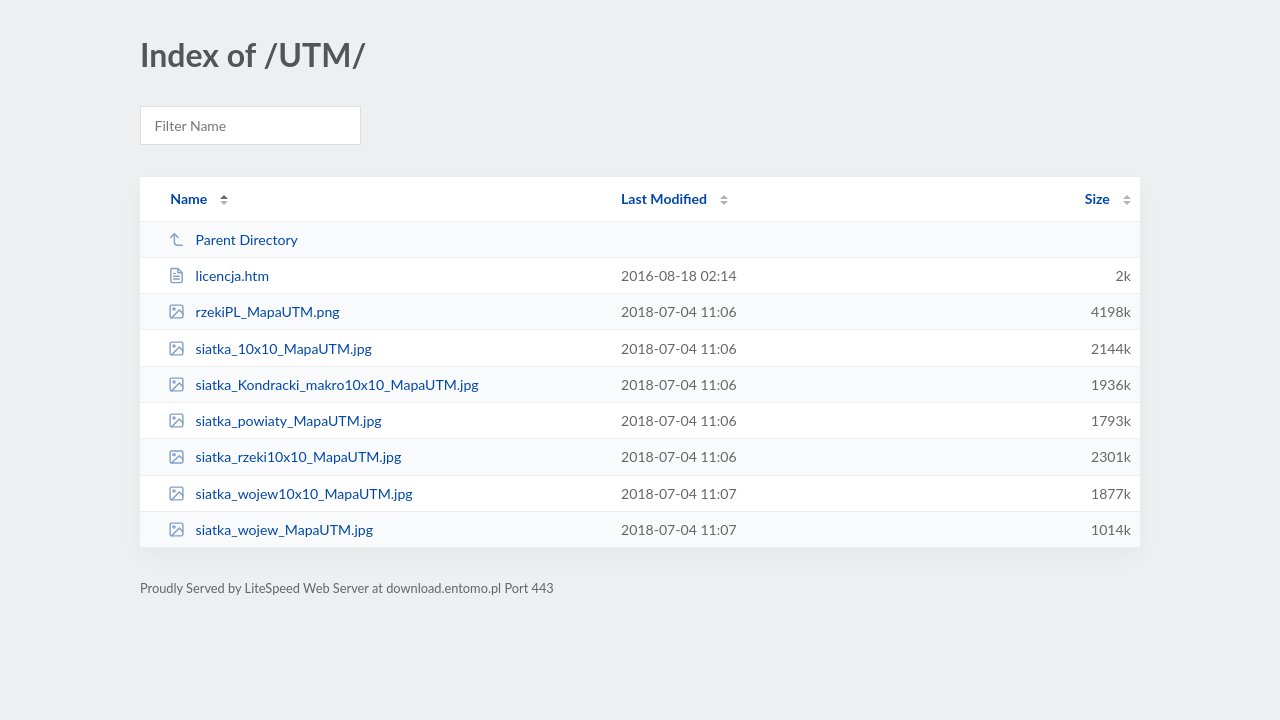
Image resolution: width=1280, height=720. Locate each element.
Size (1097, 198)
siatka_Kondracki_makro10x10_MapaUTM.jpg (323, 384)
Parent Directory (233, 239)
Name (188, 198)
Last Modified (664, 198)
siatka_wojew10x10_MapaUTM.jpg (290, 493)
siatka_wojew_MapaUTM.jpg (270, 529)
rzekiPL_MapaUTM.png (253, 311)
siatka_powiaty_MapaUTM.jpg (275, 420)
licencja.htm (218, 275)
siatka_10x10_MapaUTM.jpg (270, 348)
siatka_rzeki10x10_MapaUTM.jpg (284, 456)
